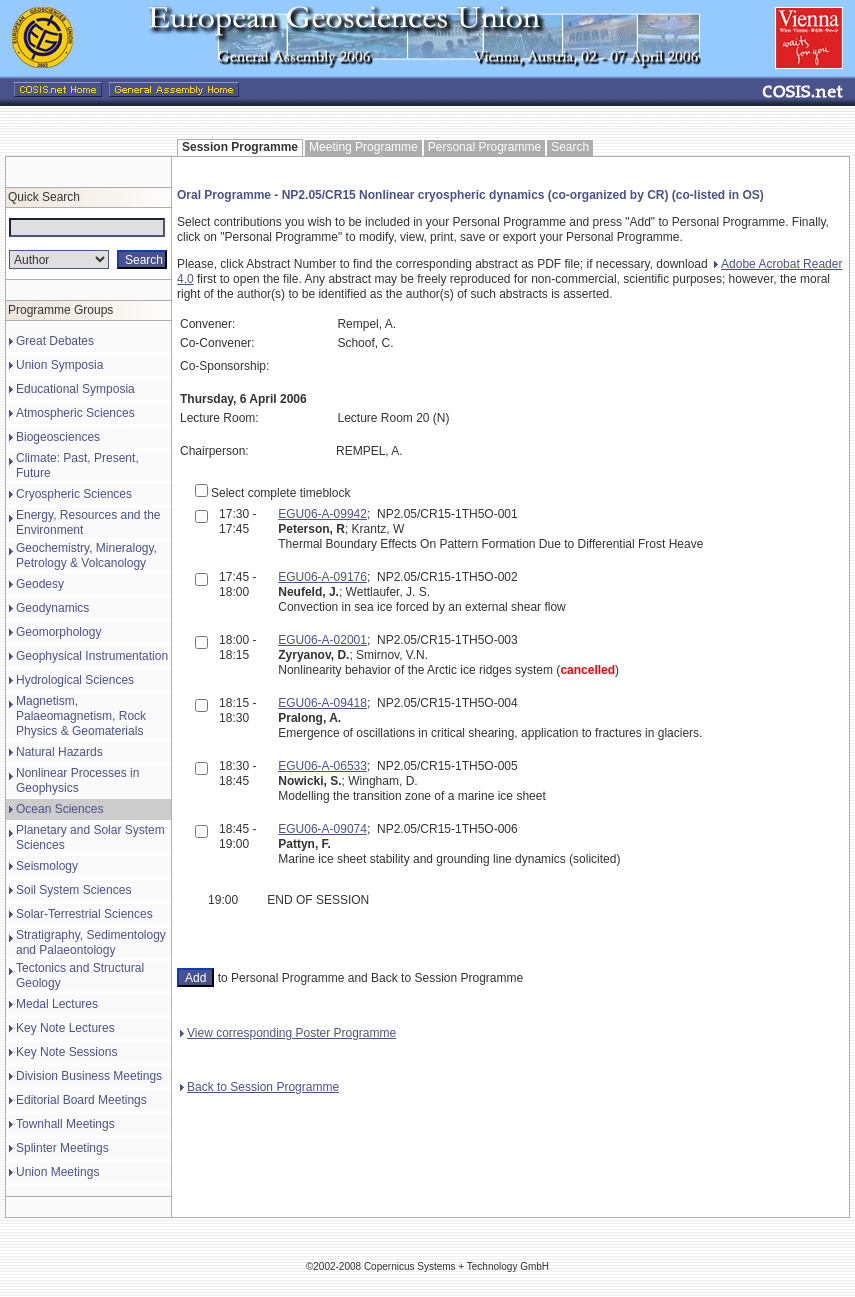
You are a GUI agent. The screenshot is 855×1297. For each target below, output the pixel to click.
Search (570, 147)
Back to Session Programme (259, 1087)
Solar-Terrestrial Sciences (84, 914)
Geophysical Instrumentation (92, 656)
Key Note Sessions (66, 1052)
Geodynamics (52, 608)
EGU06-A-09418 (322, 703)
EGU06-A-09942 (322, 514)
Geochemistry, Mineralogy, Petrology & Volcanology (86, 555)
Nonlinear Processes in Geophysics (77, 780)
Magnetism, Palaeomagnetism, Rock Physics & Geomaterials (81, 716)
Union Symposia (59, 365)
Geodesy (40, 584)
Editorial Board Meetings (81, 1100)
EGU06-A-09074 (322, 829)
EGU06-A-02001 (322, 640)
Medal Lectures (57, 1004)
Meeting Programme (363, 147)
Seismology (47, 866)
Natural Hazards (59, 752)
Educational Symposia (75, 389)
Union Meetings (57, 1172)
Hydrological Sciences (75, 680)
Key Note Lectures (65, 1028)
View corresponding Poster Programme (288, 1033)
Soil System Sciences (73, 890)
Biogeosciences (58, 437)
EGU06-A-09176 (322, 577)
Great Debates (55, 341)
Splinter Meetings (62, 1148)
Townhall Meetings (65, 1124)
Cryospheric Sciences (74, 494)
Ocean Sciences (59, 809)
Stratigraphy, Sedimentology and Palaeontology (91, 942)
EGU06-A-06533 (322, 766)
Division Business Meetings (89, 1076)
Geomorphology (58, 632)
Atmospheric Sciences (75, 413)
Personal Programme (484, 147)
